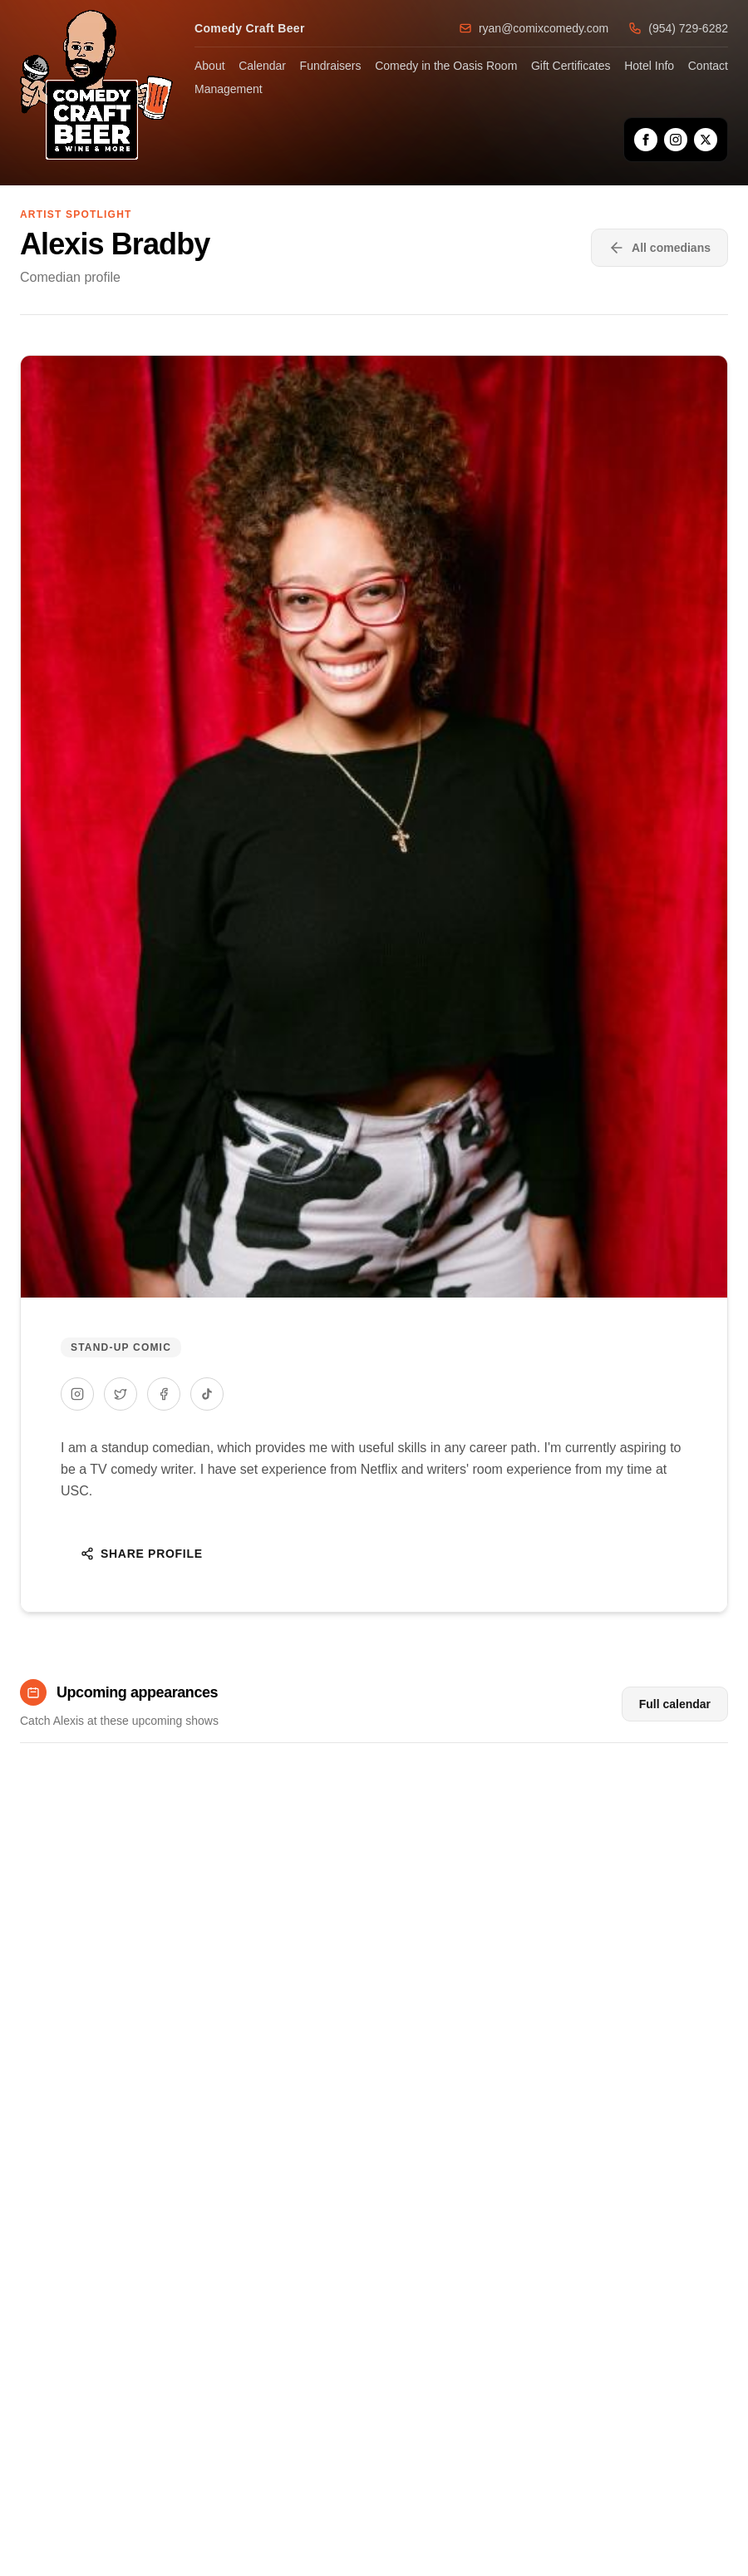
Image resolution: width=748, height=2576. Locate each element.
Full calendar (675, 1704)
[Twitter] (120, 1394)
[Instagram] (675, 139)
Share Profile (142, 1553)
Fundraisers (331, 65)
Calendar (262, 65)
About (209, 65)
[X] (705, 139)
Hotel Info (649, 65)
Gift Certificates (571, 65)
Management (228, 89)
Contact (708, 65)
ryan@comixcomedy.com (533, 28)
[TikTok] (207, 1394)
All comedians (659, 247)
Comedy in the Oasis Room (446, 65)
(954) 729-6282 (678, 28)
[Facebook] (645, 139)
